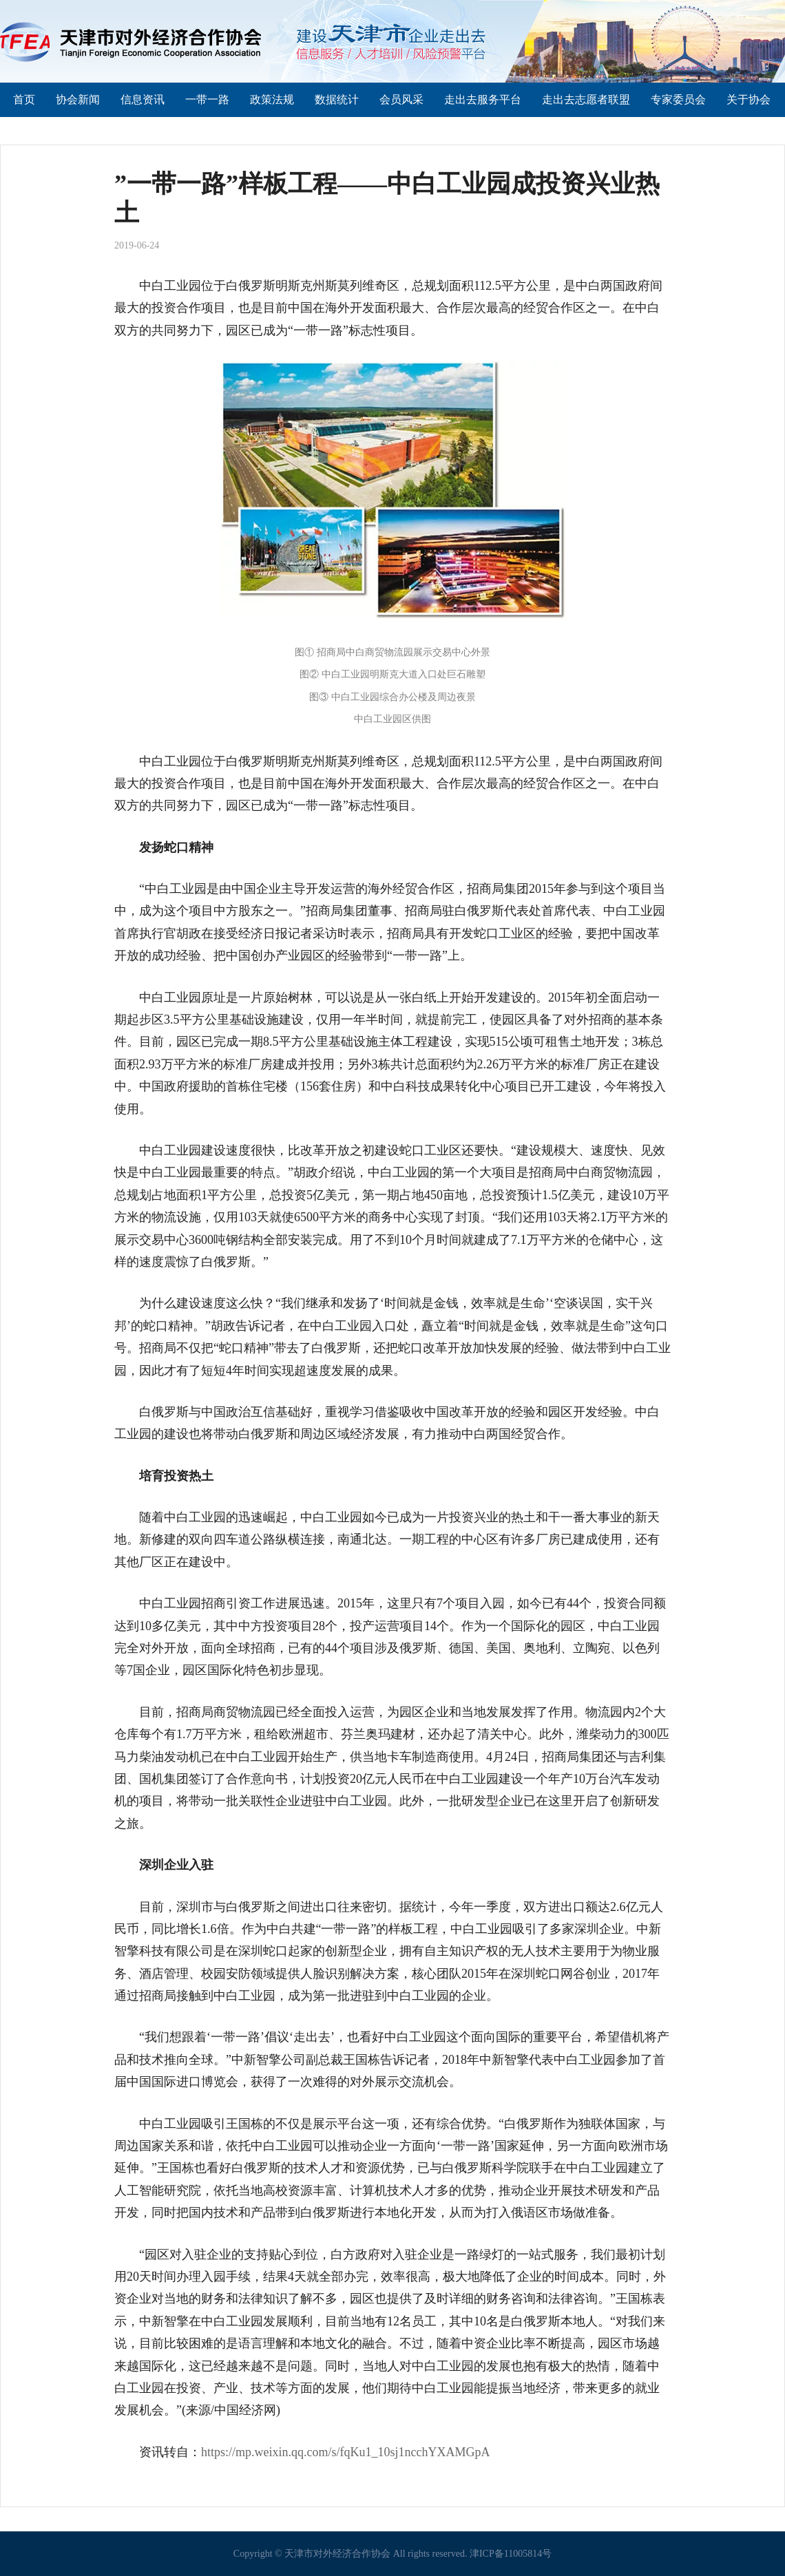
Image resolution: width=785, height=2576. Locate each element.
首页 (24, 99)
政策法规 (272, 99)
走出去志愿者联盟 (586, 99)
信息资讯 (143, 99)
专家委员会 (678, 99)
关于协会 (748, 99)
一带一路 (207, 99)
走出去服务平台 (482, 99)
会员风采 (401, 99)
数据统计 (337, 99)
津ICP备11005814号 (511, 2553)
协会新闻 (78, 99)
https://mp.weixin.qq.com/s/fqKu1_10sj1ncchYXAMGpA (345, 2452)
